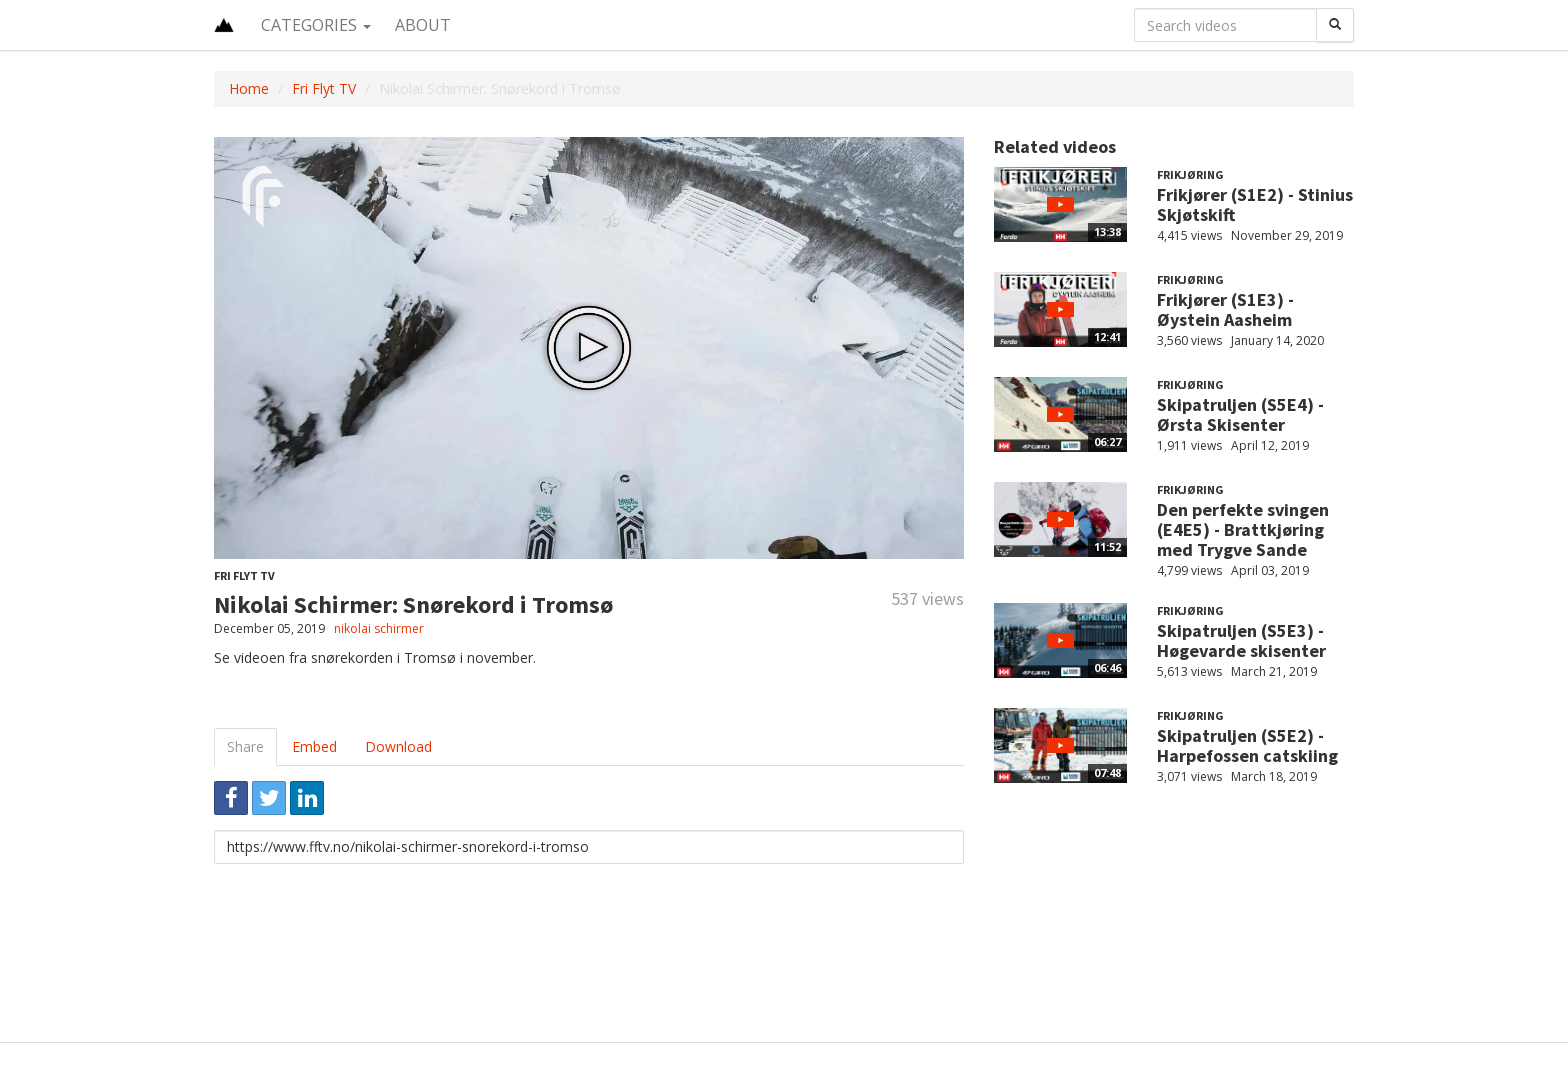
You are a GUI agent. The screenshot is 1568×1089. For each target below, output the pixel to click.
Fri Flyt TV (324, 88)
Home (249, 88)
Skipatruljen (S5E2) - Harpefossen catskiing (1247, 745)
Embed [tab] (314, 746)
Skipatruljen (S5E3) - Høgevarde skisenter (1241, 640)
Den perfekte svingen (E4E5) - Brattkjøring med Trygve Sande (1243, 529)
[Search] (1335, 25)
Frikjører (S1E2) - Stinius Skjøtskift (1255, 204)
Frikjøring (1190, 174)
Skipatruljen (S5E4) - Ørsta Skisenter (1240, 414)
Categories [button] (316, 25)
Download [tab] (398, 746)
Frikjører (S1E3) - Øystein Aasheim (1225, 309)
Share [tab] (245, 746)
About (423, 25)
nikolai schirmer (379, 628)
